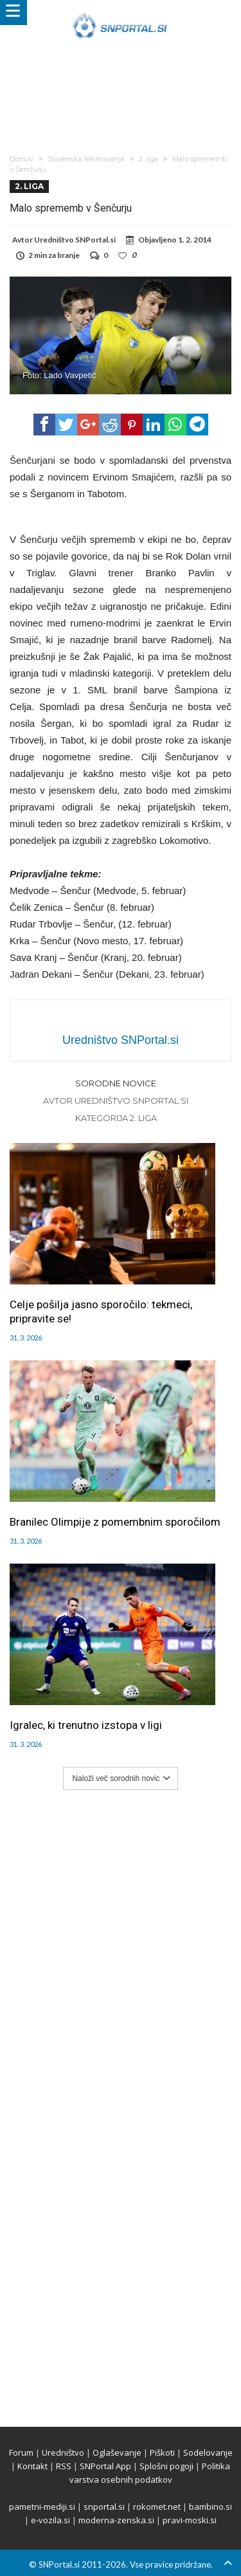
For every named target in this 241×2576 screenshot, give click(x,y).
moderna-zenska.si (116, 2520)
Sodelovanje (208, 2452)
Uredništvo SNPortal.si (75, 239)
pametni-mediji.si (42, 2506)
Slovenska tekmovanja (86, 158)
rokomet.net (157, 2506)
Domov (21, 158)
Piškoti (162, 2452)
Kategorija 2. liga (116, 1118)
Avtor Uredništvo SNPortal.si (115, 1100)
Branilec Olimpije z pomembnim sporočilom (115, 1521)
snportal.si (104, 2506)
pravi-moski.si (190, 2520)
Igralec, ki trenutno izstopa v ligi (86, 1725)
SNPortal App (105, 2466)
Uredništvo (63, 2452)
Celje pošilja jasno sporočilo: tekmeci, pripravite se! (101, 1311)
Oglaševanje (117, 2452)
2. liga (148, 158)
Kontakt (32, 2466)
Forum (21, 2452)
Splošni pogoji (166, 2466)
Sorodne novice (115, 1083)
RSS (63, 2466)
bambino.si (210, 2506)
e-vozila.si (50, 2520)
